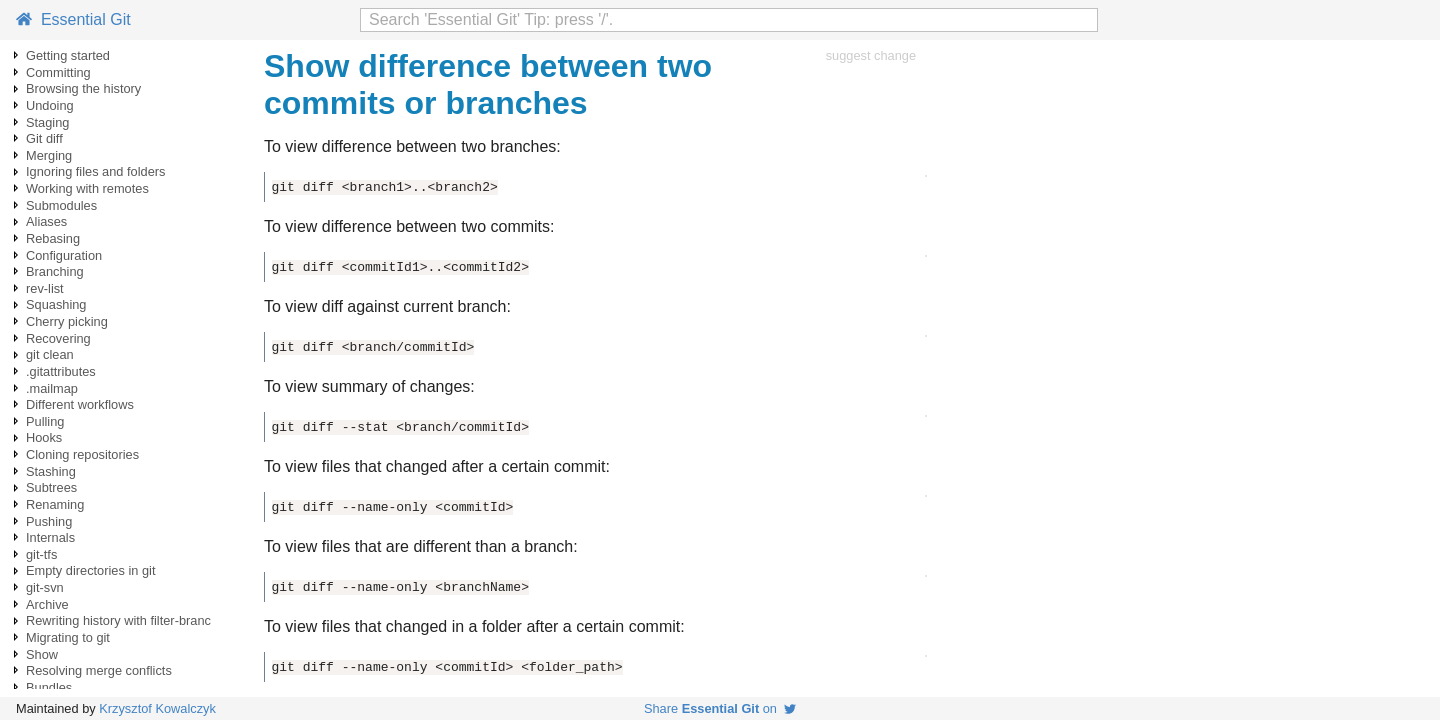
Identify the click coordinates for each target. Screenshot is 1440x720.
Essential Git (73, 19)
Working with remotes (87, 188)
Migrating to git (68, 637)
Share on (720, 708)
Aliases (46, 221)
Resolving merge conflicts (99, 670)
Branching (55, 271)
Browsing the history (83, 88)
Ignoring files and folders (95, 171)
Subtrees (51, 487)
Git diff (44, 138)
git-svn (45, 587)
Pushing (49, 521)
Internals (50, 537)
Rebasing (53, 238)
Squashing (56, 304)
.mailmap (52, 388)
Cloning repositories (82, 454)
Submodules (61, 205)
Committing (58, 72)
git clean (50, 354)
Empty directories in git (90, 570)
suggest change (871, 55)
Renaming (55, 504)
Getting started (68, 55)
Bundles (49, 687)
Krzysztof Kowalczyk (157, 708)
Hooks (44, 437)
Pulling (45, 421)
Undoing (50, 105)
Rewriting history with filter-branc (118, 620)
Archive (47, 604)
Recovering (58, 338)
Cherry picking (67, 321)
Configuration (64, 255)
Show (42, 654)
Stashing (51, 471)
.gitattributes (61, 371)
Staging (47, 122)
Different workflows (80, 404)
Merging (49, 155)
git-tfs (41, 554)
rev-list (45, 288)
